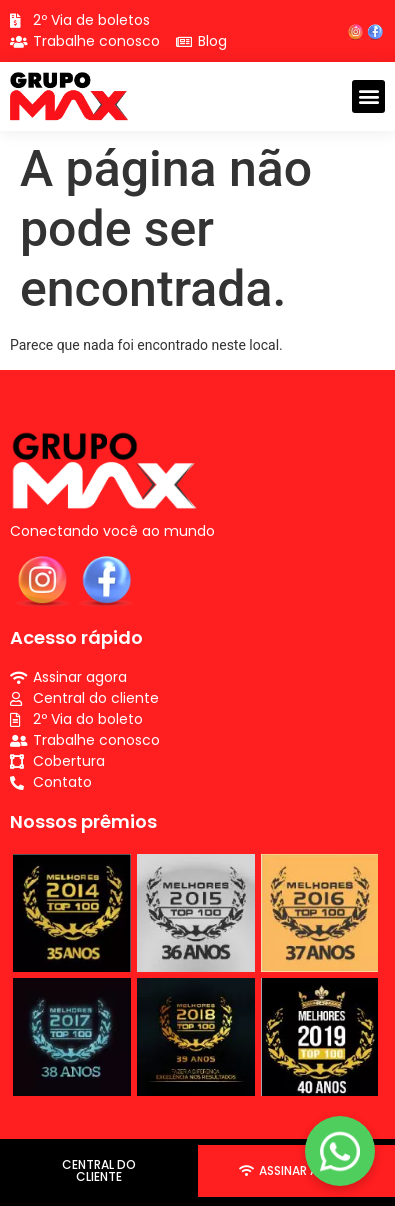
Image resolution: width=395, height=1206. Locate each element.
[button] (368, 96)
